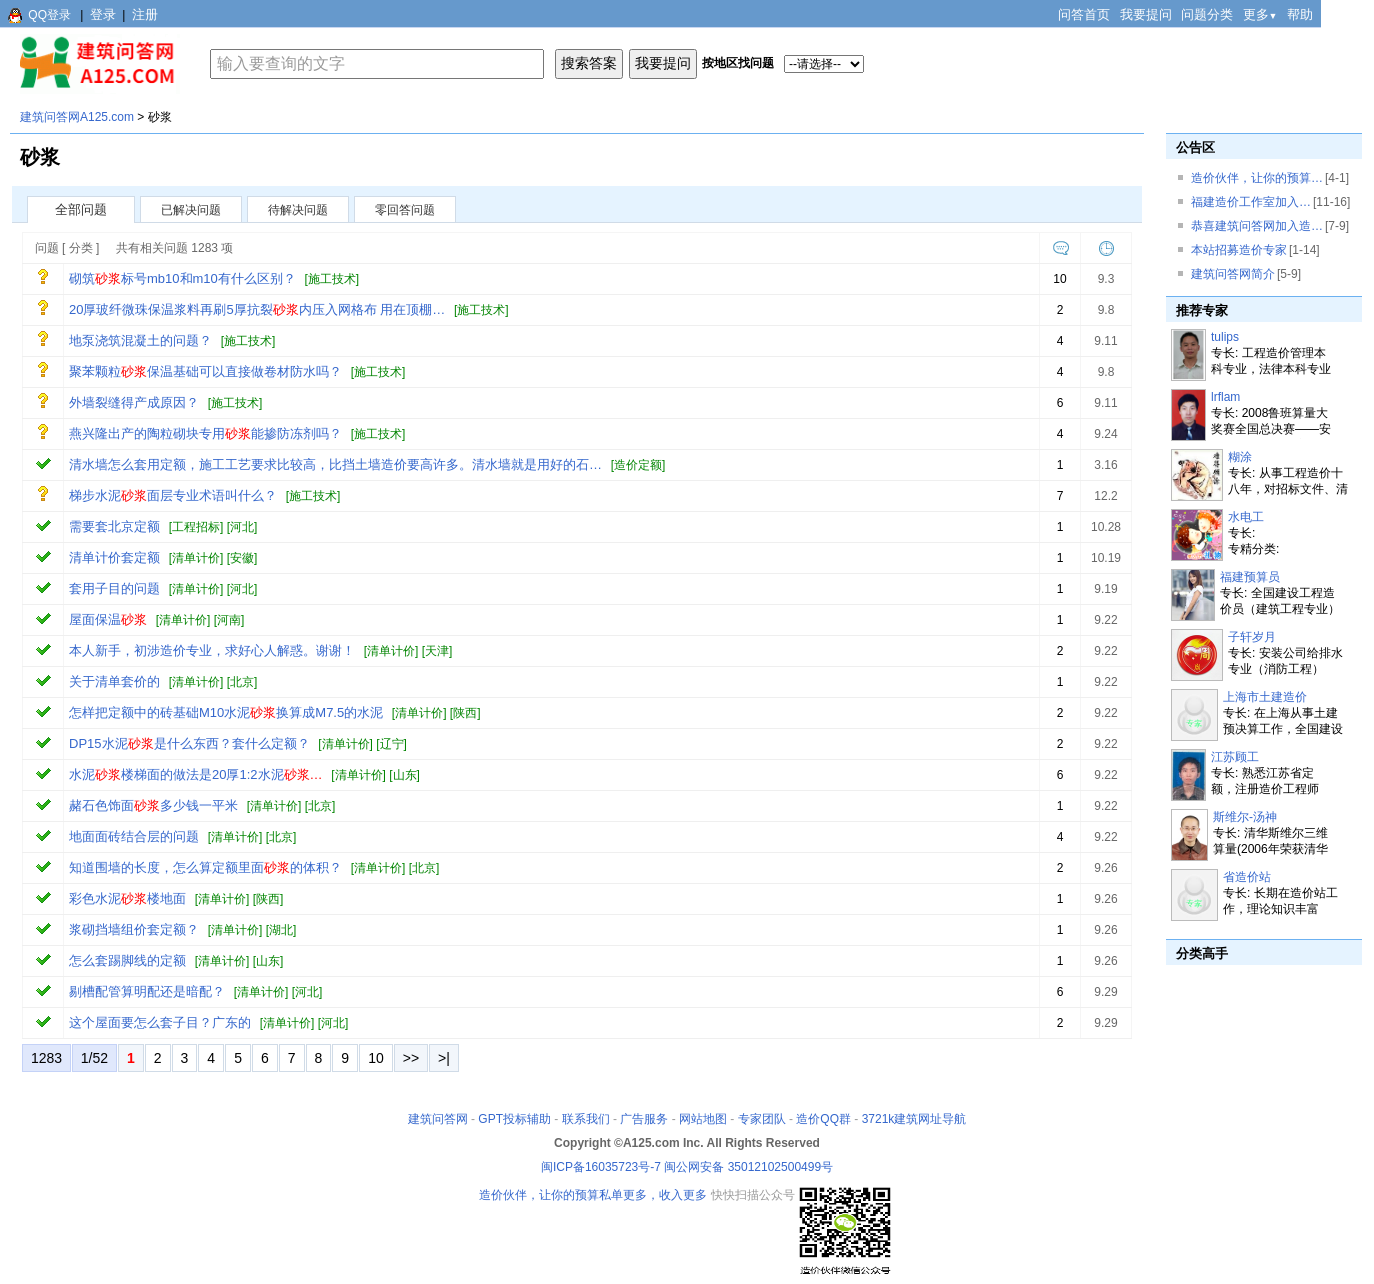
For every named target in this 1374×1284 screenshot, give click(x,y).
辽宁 (392, 744)
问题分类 (1207, 14)
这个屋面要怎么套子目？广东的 (160, 1022)
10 (376, 1058)
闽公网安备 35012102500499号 (748, 1167)
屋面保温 (108, 619)
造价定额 (638, 465)
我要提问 (1146, 14)
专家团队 (762, 1119)
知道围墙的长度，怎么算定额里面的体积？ (205, 867)
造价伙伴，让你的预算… (1257, 178)
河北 (242, 527)
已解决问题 (191, 210)
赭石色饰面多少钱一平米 (153, 805)
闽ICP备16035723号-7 (601, 1167)
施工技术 (332, 279)
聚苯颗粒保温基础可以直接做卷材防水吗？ (205, 371)
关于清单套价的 (114, 681)
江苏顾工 (1235, 757)
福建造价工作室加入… (1251, 202)
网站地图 (703, 1119)
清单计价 (196, 558)
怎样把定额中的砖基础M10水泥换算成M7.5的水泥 (226, 712)
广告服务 (644, 1119)
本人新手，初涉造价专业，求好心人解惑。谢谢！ (212, 650)
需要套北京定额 (114, 526)
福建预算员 (1250, 577)
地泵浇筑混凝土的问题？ (140, 340)
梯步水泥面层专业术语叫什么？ (173, 495)
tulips (1225, 337)
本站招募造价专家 (1239, 250)
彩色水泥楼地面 (127, 898)
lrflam (1225, 397)
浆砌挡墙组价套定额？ (134, 929)
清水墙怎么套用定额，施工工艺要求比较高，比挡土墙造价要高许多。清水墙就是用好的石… (335, 464)
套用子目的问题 (114, 588)
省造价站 (1247, 877)
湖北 (281, 930)
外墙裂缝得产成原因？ (134, 402)
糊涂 (1240, 457)
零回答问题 (405, 210)
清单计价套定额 (114, 557)
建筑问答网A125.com (77, 117)
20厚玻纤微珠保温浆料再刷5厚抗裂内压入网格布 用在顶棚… (257, 309)
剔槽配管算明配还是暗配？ (147, 991)
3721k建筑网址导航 (914, 1119)
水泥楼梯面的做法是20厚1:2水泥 (196, 774)
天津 (437, 651)
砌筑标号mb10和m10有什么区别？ (182, 278)
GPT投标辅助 (514, 1119)
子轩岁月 (1252, 637)
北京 (242, 682)
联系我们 (586, 1119)
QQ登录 (49, 15)
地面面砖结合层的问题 (134, 836)
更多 (1260, 14)
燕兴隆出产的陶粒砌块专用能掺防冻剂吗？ (205, 433)
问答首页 (1084, 14)
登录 (103, 14)
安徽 (242, 558)
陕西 (465, 713)
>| (444, 1058)
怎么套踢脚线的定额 (127, 960)
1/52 (94, 1058)
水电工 (1246, 517)
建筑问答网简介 (1233, 274)
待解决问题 (298, 210)
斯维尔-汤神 (1245, 817)
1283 (46, 1058)
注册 (145, 14)
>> (411, 1058)
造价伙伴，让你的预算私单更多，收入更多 (593, 1195)
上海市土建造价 (1265, 697)
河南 (229, 620)
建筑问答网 (438, 1119)
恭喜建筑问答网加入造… (1257, 226)
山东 (405, 775)
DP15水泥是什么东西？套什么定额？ (189, 743)
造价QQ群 (823, 1119)
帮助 (1300, 14)
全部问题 (81, 209)
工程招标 (196, 527)
